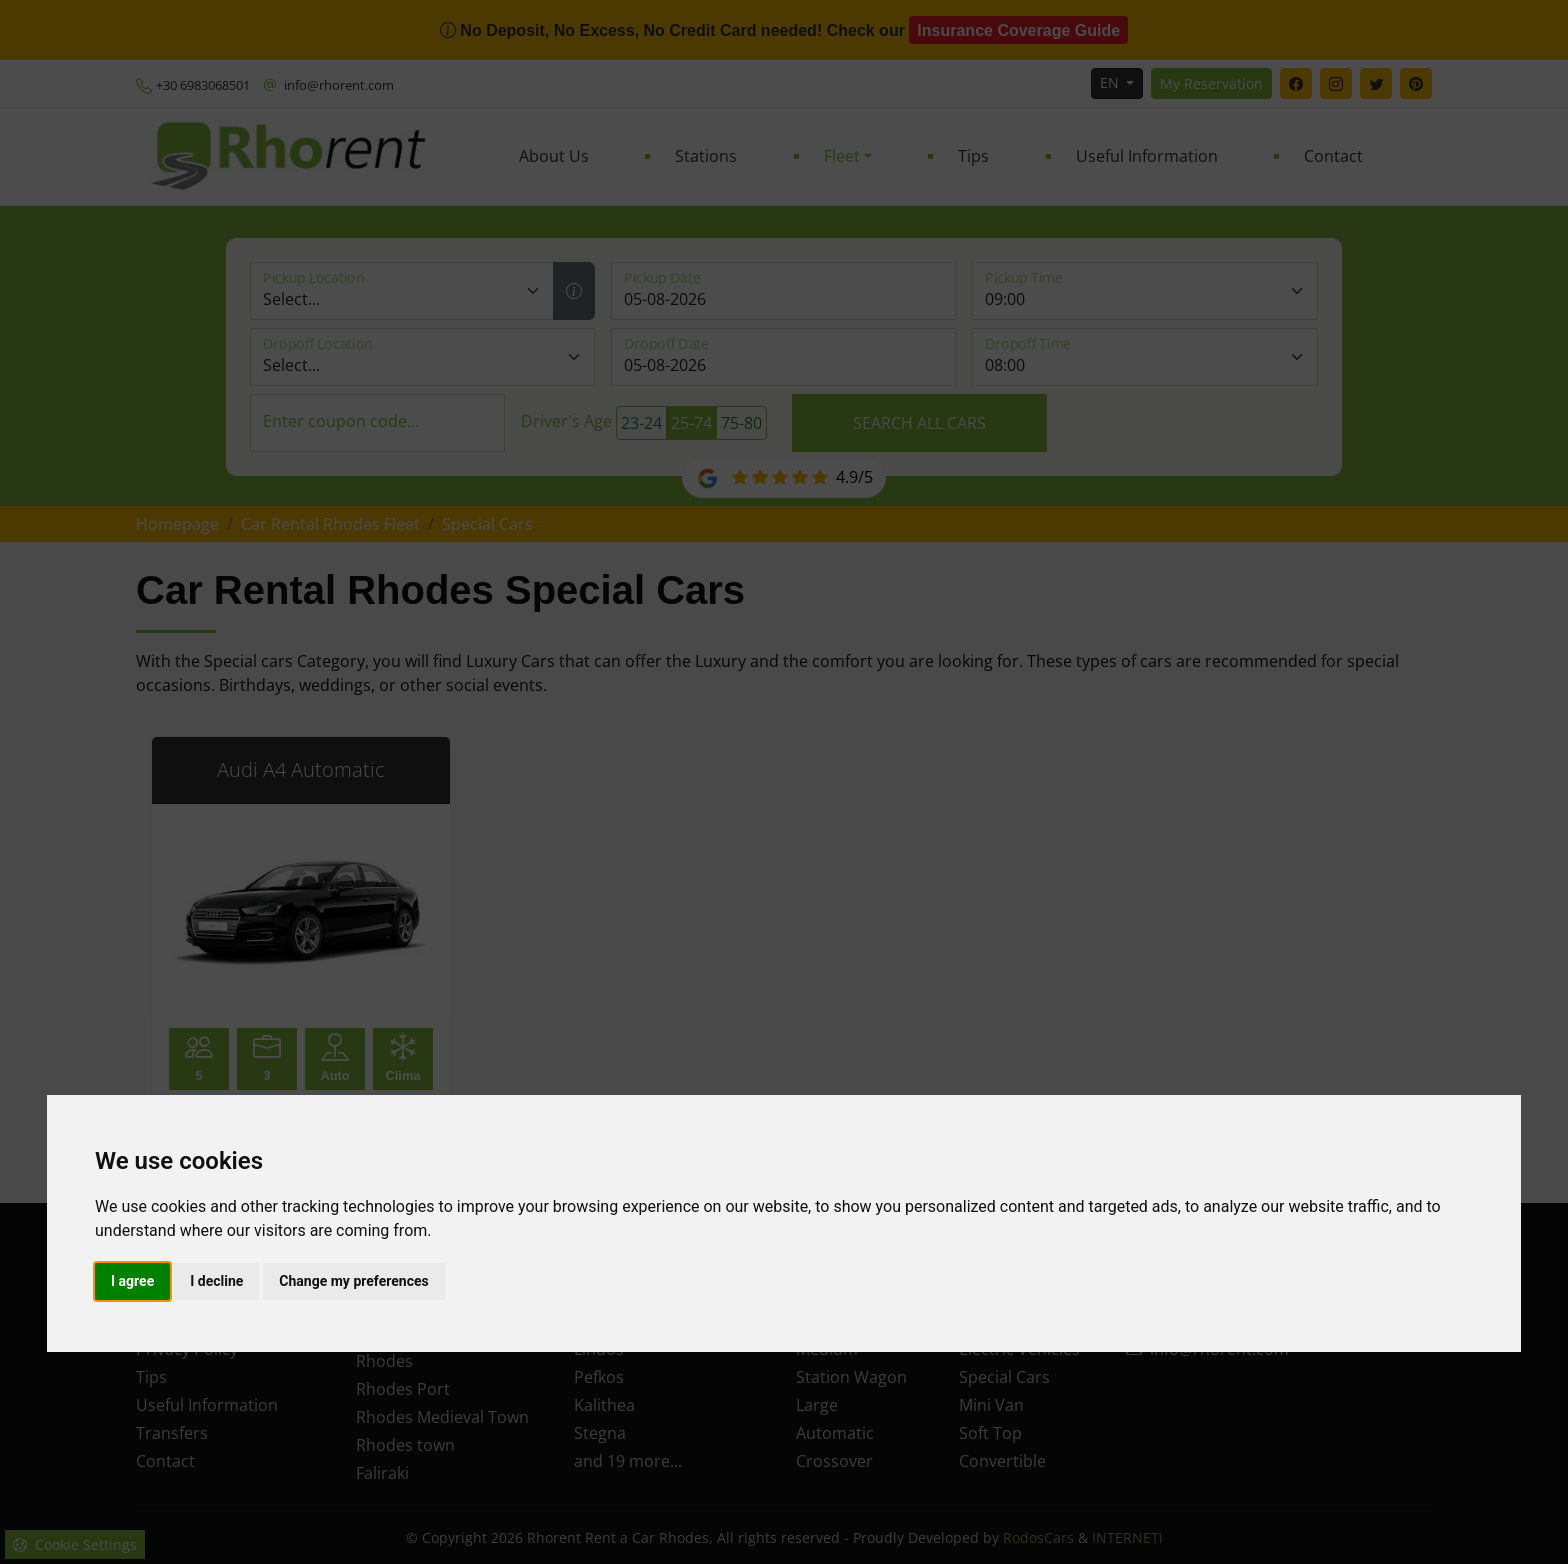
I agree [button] (132, 1281)
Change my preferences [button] (353, 1281)
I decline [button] (216, 1281)
